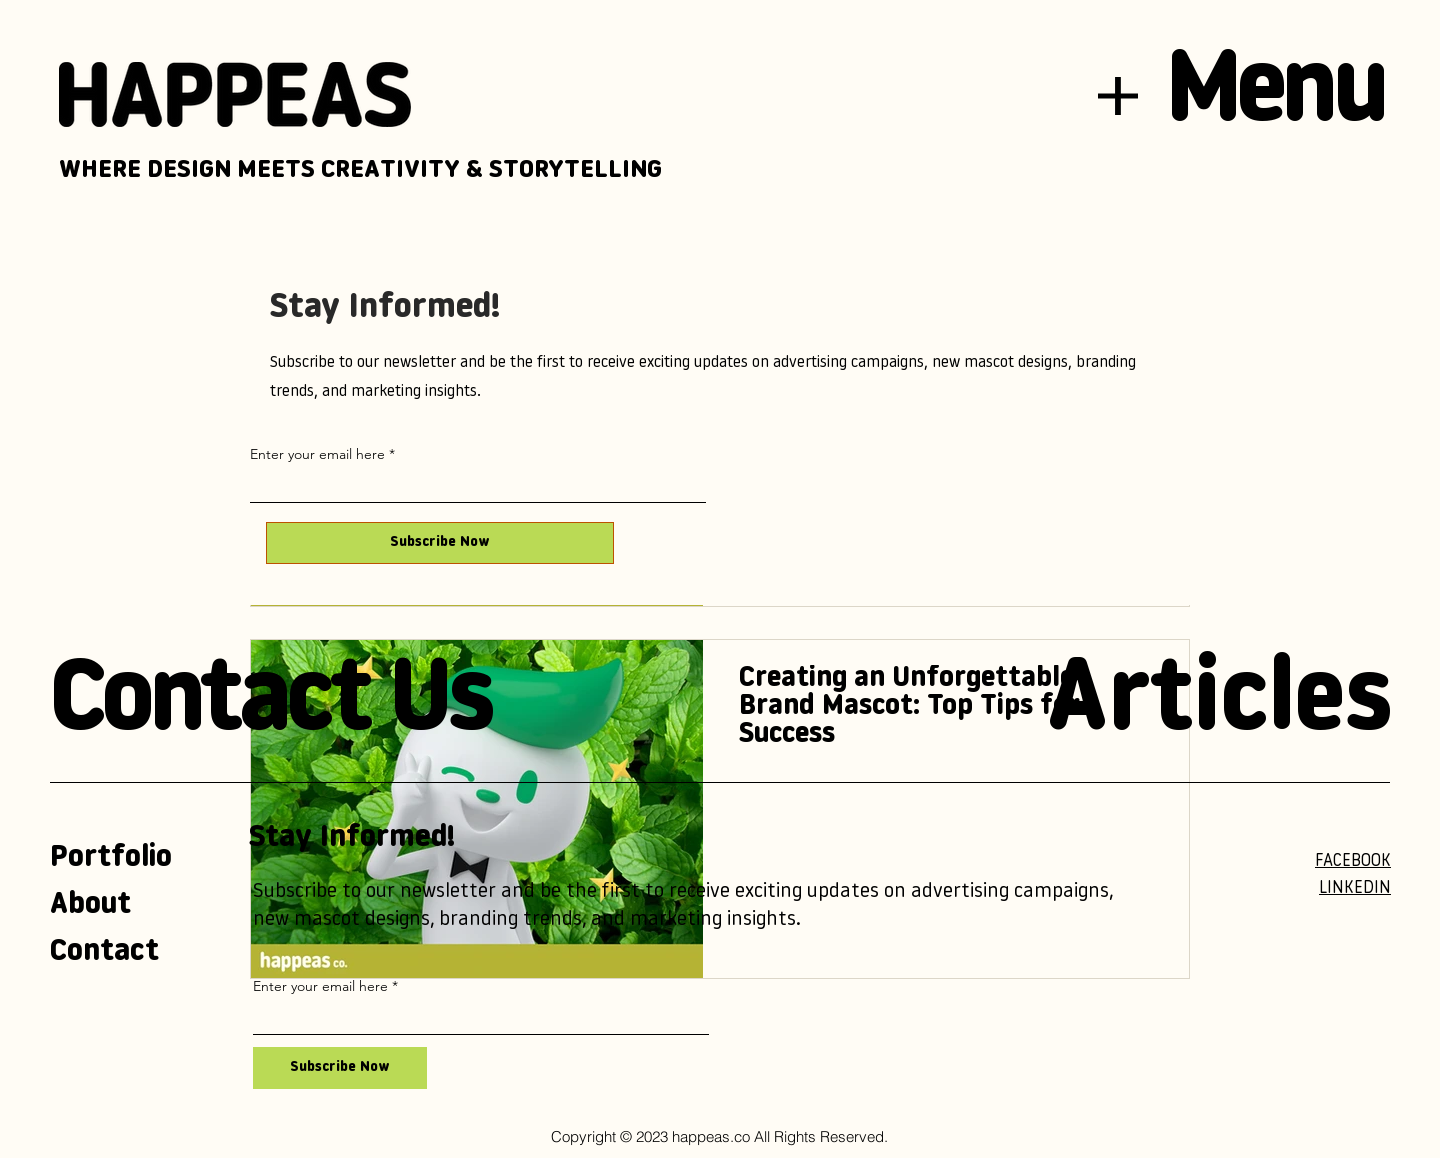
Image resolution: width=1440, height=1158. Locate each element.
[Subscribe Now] (440, 543)
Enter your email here (317, 454)
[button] (1118, 96)
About (90, 905)
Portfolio (111, 858)
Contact (104, 952)
